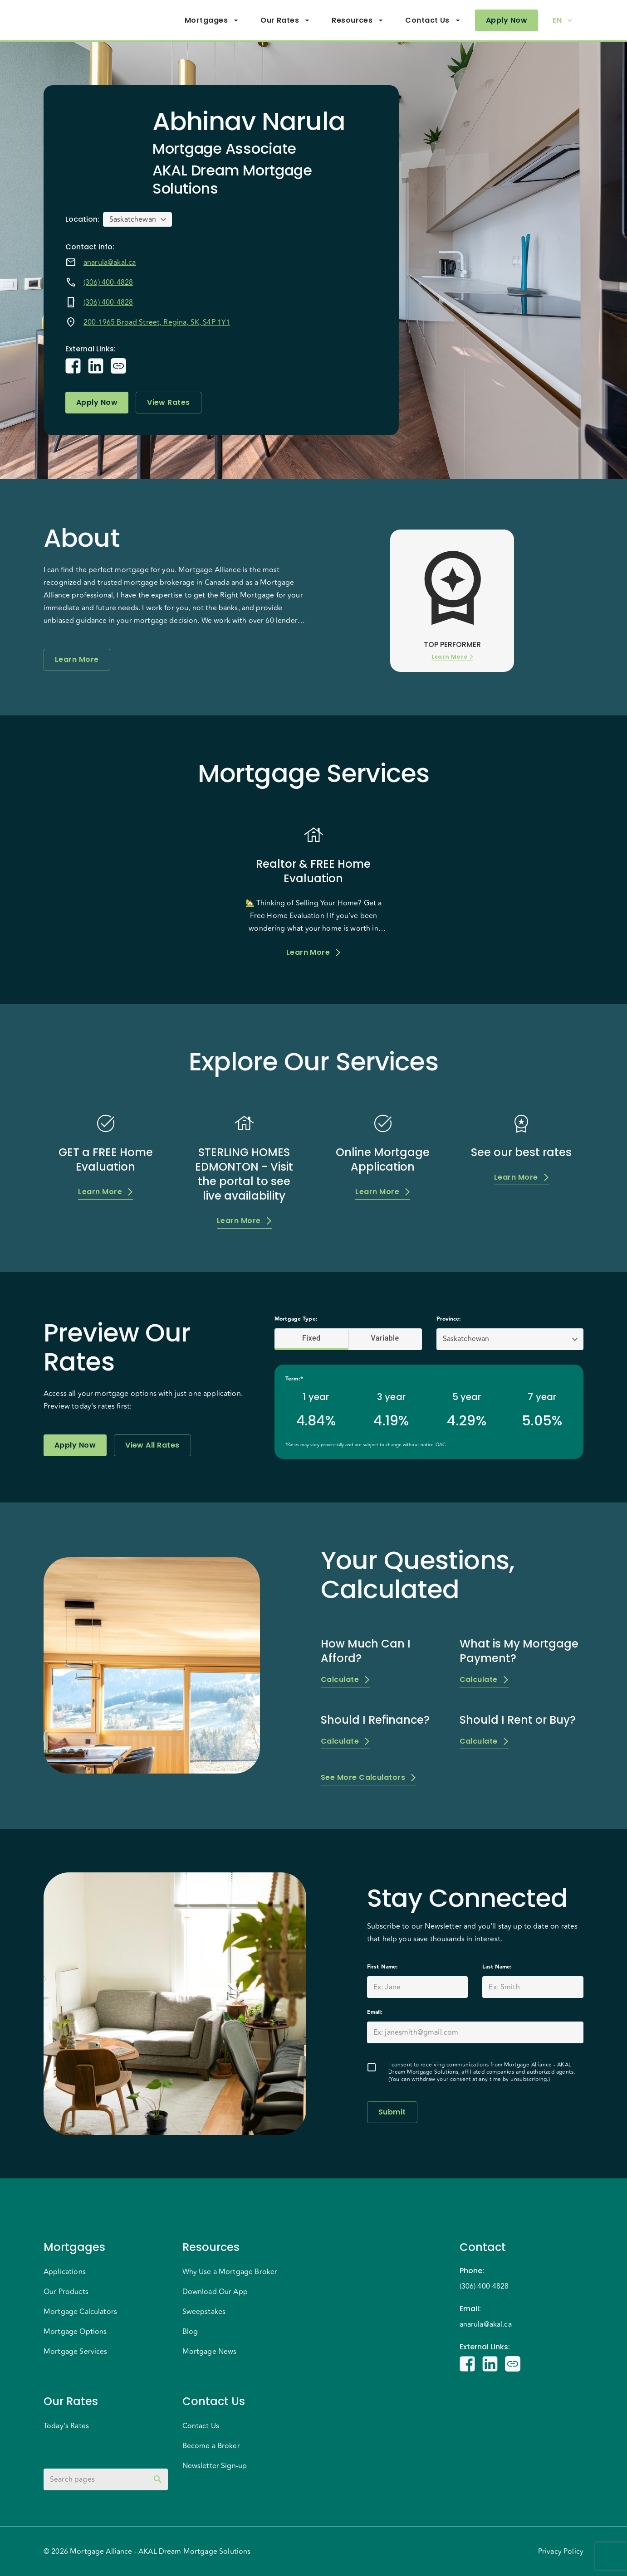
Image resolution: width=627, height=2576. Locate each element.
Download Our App (215, 2291)
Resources (357, 20)
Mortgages (212, 20)
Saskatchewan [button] (132, 219)
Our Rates (285, 20)
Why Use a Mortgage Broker (230, 2271)
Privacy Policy (560, 2551)
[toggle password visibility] (158, 2479)
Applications (65, 2271)
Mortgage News (209, 2351)
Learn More (77, 659)
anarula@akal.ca (109, 262)
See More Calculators (368, 1778)
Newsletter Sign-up (214, 2465)
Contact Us (432, 20)
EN (562, 20)
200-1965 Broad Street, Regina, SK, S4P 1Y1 (156, 322)
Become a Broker (211, 2445)
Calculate (345, 1680)
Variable (384, 1338)
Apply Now (506, 20)
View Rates (168, 402)
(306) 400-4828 (108, 282)
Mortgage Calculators (80, 2311)
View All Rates (152, 1445)
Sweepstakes (204, 2311)
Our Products (66, 2291)
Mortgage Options (75, 2331)
